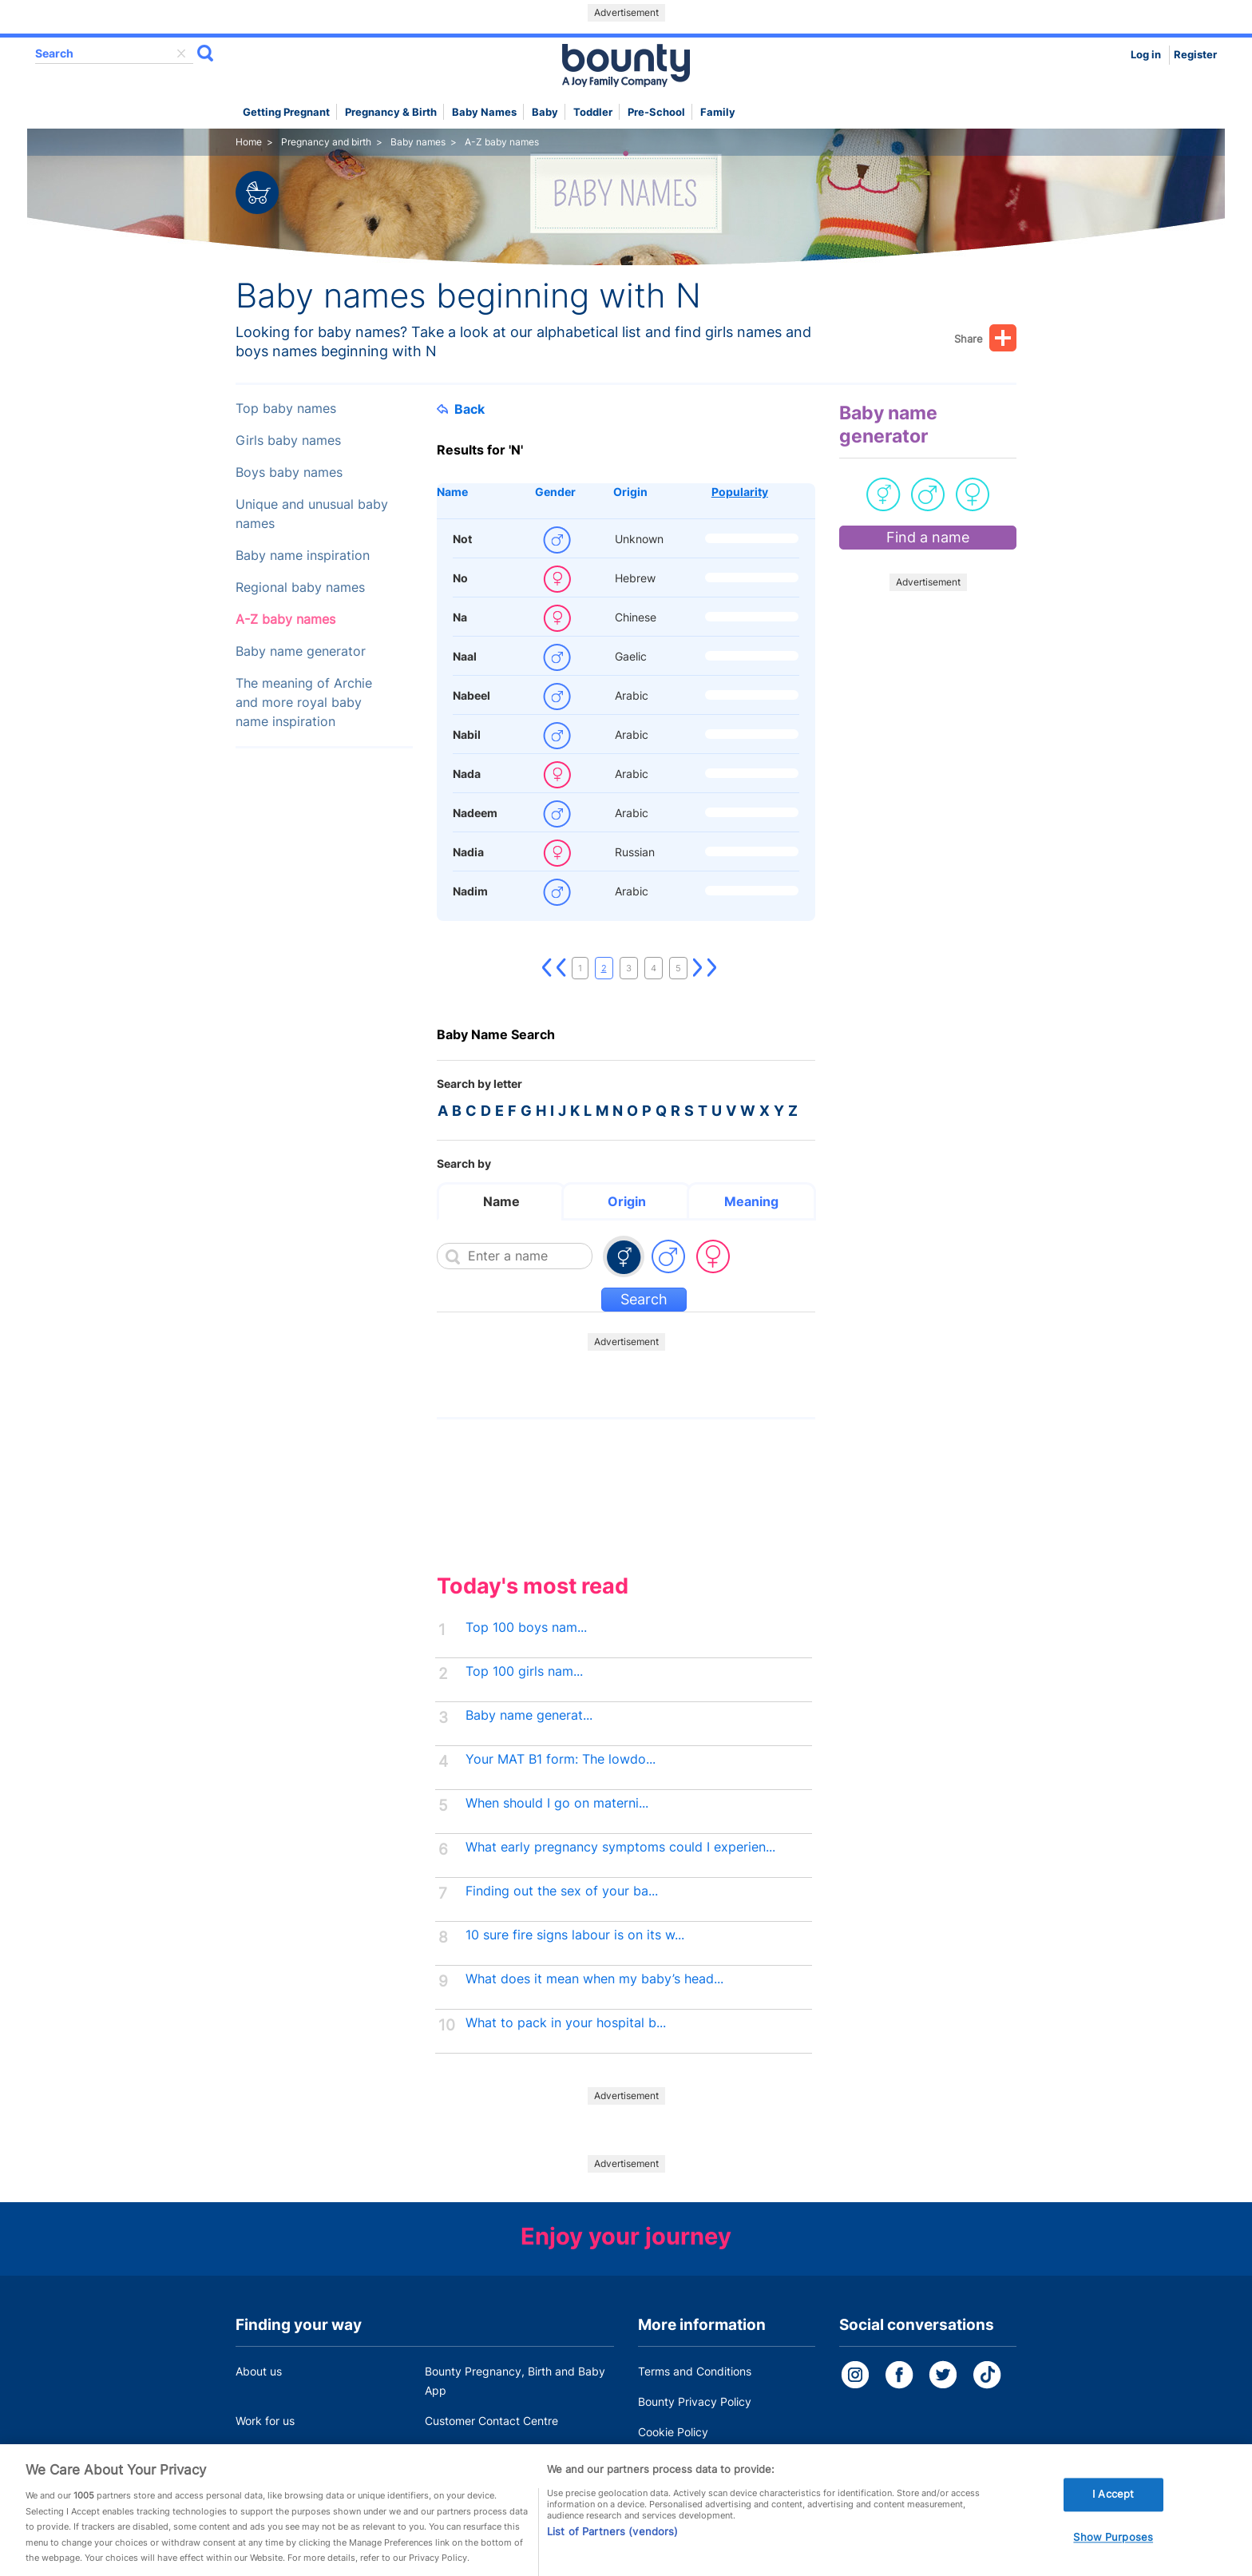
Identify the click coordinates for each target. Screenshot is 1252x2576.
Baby (545, 112)
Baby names (484, 112)
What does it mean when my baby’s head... (594, 1979)
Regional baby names (300, 587)
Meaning (751, 1201)
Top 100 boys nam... (526, 1627)
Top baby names (286, 408)
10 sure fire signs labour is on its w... (575, 1935)
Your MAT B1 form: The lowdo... (561, 1759)
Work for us (265, 2420)
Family (717, 112)
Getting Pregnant (286, 112)
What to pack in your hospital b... (566, 2022)
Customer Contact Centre (491, 2420)
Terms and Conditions (694, 2371)
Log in (1146, 55)
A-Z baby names (285, 619)
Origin (630, 491)
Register (1195, 55)
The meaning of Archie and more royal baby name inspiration (304, 702)
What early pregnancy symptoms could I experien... (620, 1847)
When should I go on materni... (557, 1803)
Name (452, 491)
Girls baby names (288, 440)
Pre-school (656, 112)
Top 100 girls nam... (524, 1671)
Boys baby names (289, 472)
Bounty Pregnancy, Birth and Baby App (515, 2380)
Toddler (592, 112)
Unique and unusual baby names (312, 514)
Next (698, 968)
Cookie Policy (673, 2432)
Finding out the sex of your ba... (562, 1891)
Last (712, 968)
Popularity (739, 491)
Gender (555, 491)
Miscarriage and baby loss (493, 2451)
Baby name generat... (529, 1715)
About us (259, 2371)
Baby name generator (301, 651)
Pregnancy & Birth (391, 112)
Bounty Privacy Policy (694, 2401)
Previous (561, 968)
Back (461, 409)
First (547, 968)
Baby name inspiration (303, 555)
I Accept (1113, 2517)
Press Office (267, 2451)
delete (181, 54)
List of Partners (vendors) (612, 2555)
